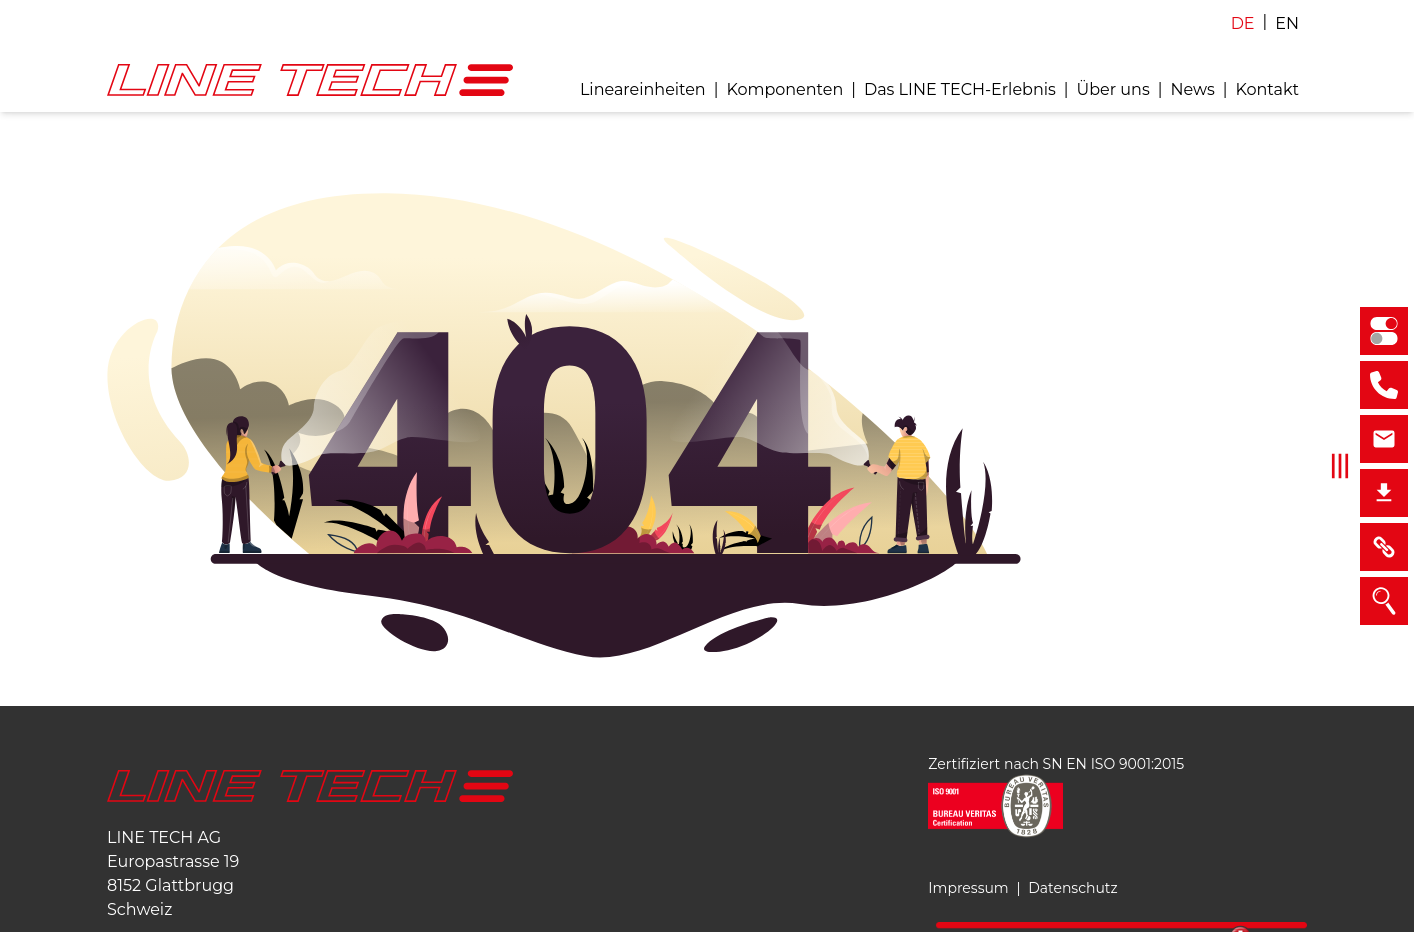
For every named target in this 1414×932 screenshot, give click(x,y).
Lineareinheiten (643, 89)
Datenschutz (1072, 888)
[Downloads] (1384, 493)
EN (1287, 23)
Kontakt (1267, 89)
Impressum (968, 888)
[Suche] (1384, 601)
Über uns (1113, 89)
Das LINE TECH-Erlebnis (960, 89)
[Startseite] (310, 786)
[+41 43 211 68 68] (1384, 385)
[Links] (1384, 547)
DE (1243, 23)
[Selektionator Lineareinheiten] (1384, 331)
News (1192, 89)
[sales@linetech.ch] (1384, 439)
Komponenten (784, 89)
